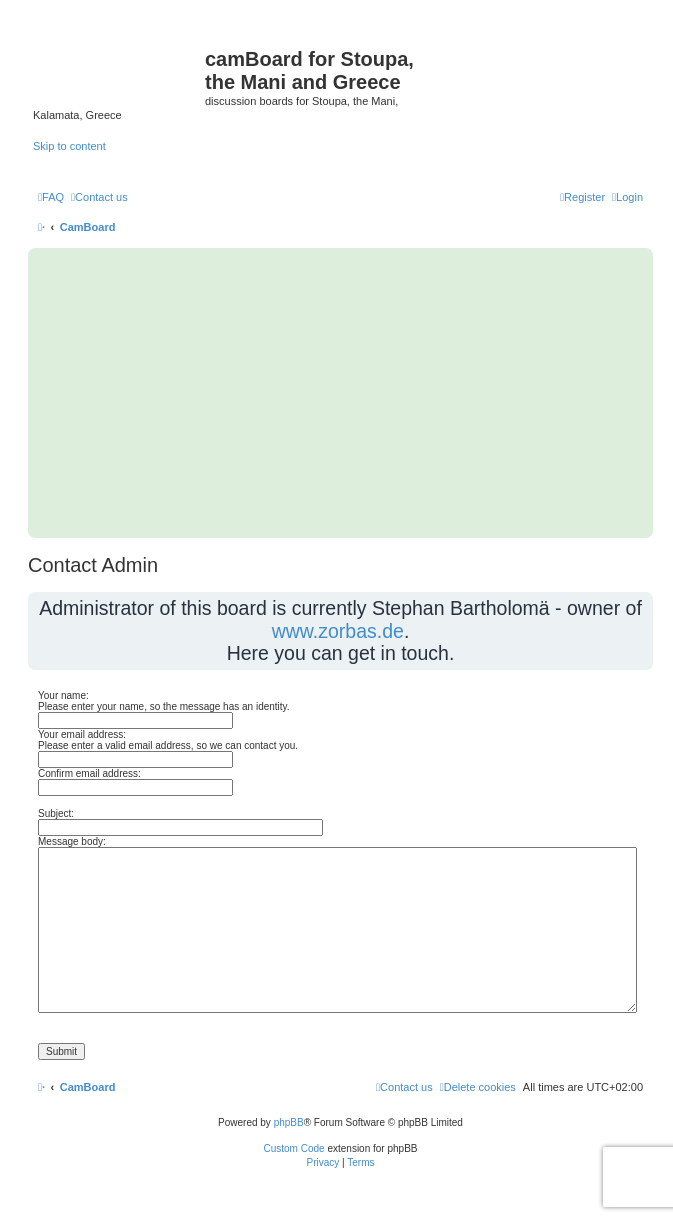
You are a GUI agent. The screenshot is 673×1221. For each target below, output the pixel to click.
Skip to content (69, 146)
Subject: (56, 813)
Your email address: (82, 734)
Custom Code (294, 1148)
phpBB (289, 1122)
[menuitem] (51, 197)
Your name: (63, 695)
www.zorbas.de (338, 631)
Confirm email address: (89, 773)
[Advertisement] (340, 393)
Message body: (72, 841)
